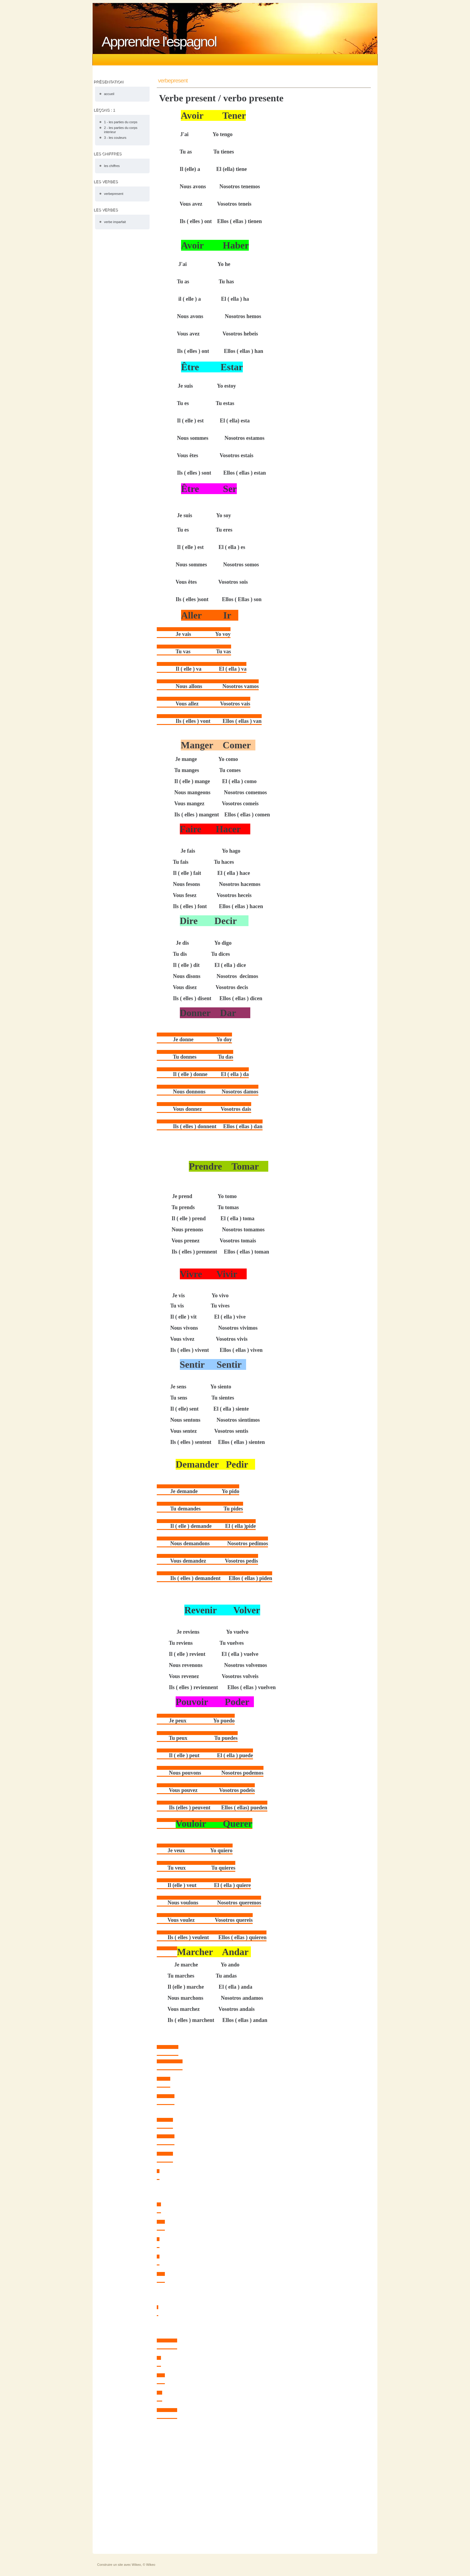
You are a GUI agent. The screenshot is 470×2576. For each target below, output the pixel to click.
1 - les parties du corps (120, 122)
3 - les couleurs (115, 137)
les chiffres (112, 166)
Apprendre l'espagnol (159, 41)
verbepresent (113, 193)
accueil (109, 94)
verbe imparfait (115, 222)
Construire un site (110, 2564)
